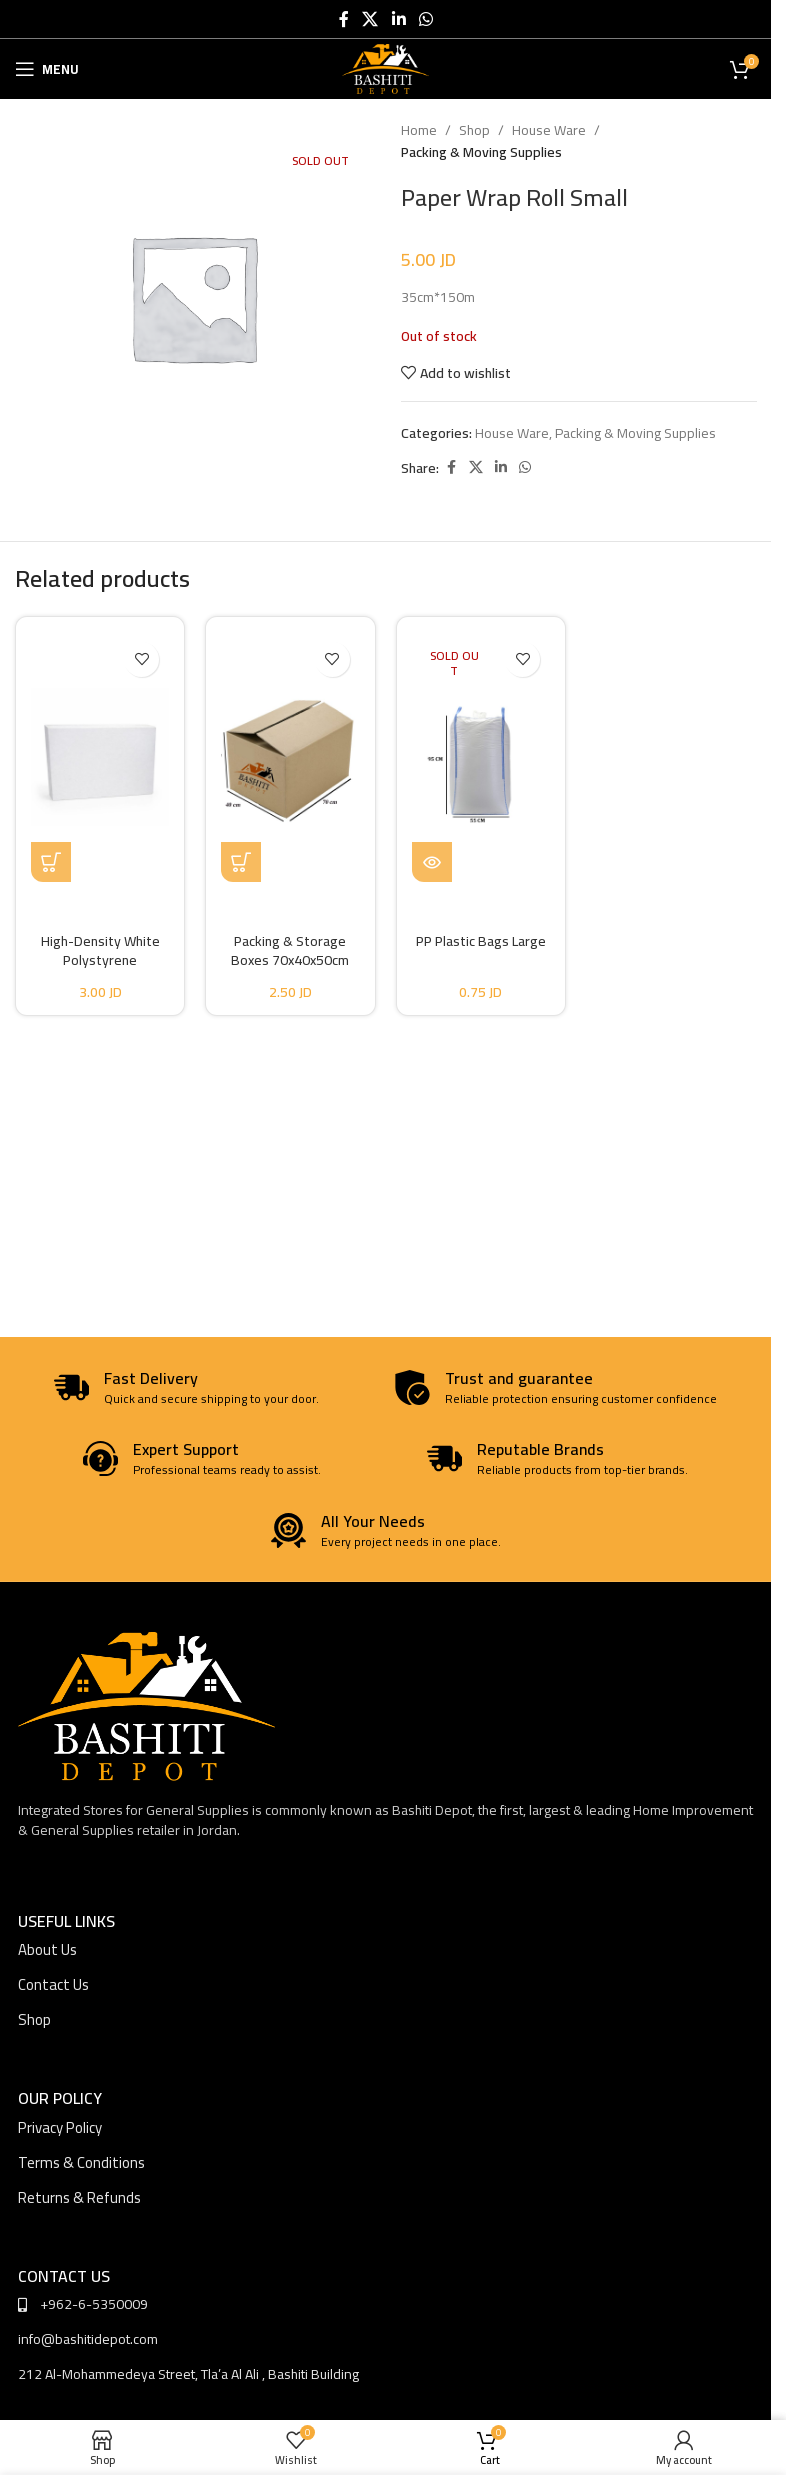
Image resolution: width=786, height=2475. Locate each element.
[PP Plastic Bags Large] (481, 757)
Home (419, 130)
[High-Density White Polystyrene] (100, 757)
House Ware (549, 130)
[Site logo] (385, 68)
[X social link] (370, 19)
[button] (241, 862)
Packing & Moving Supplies (481, 152)
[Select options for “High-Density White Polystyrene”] (51, 862)
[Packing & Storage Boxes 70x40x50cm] (290, 757)
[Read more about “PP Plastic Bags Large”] (432, 862)
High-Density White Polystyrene (100, 951)
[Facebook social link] (344, 19)
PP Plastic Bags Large (481, 941)
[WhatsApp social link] (425, 19)
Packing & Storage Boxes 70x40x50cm (290, 951)
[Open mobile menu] (47, 69)
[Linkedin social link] (398, 19)
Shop (474, 130)
